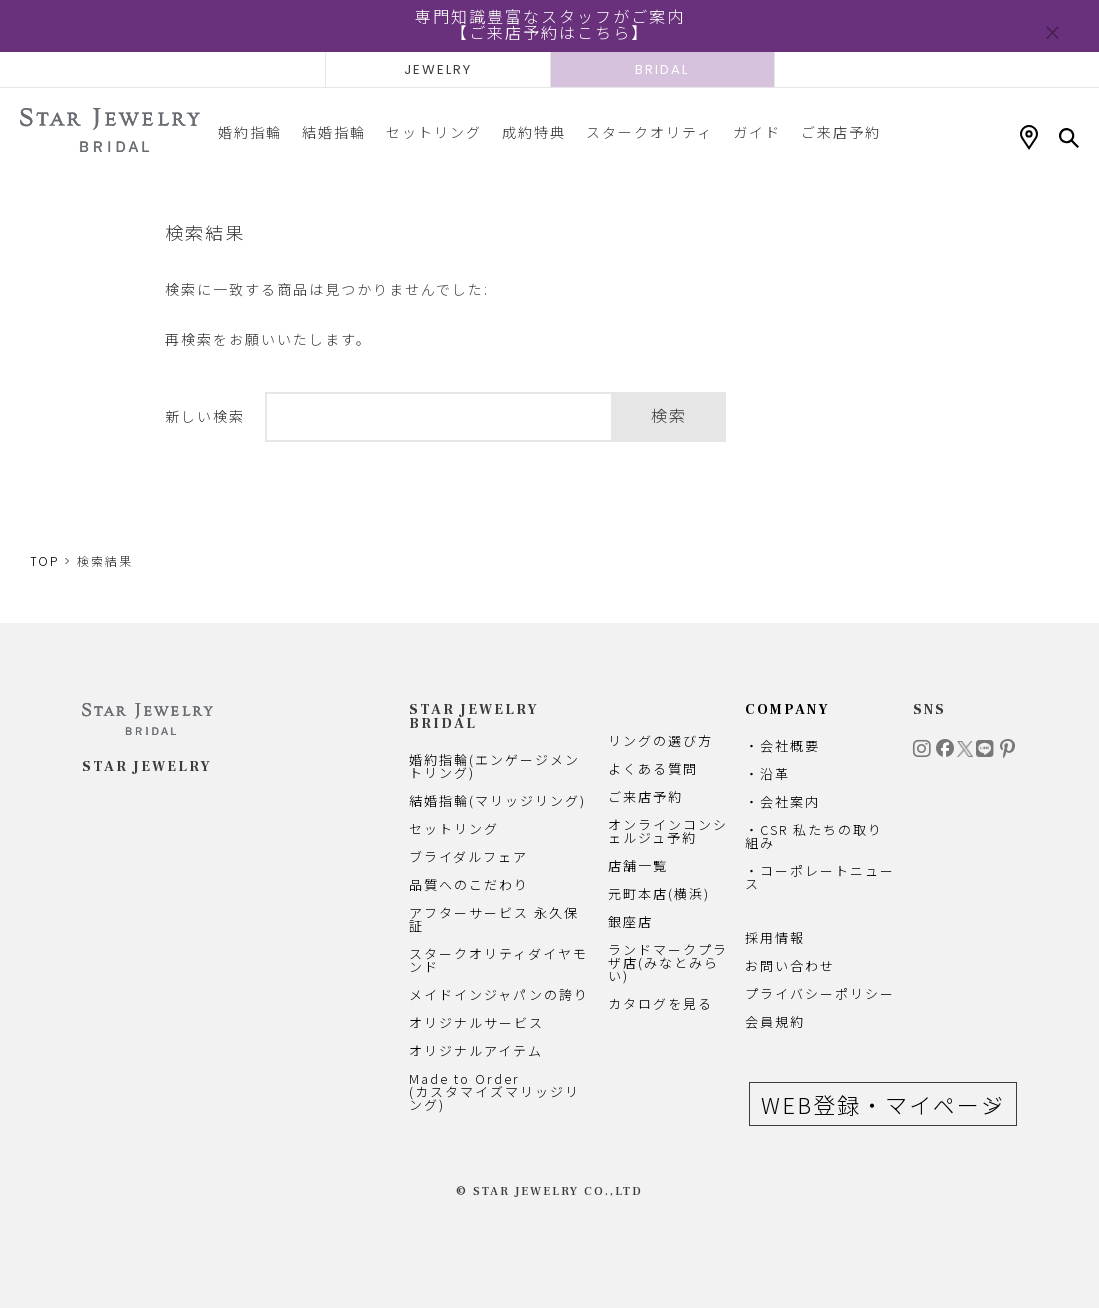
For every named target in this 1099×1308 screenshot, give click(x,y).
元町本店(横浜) (659, 893)
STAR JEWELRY (147, 767)
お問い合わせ (790, 965)
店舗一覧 (638, 865)
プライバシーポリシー (820, 993)
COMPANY (787, 710)
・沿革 (767, 773)
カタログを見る (660, 1003)
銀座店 (630, 921)
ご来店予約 (841, 132)
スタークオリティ (649, 132)
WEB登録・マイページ (883, 1104)
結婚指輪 (334, 132)
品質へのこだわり (469, 884)
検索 (669, 416)
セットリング (434, 132)
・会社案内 (782, 801)
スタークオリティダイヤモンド (498, 960)
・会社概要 (782, 745)
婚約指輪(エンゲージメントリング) (494, 766)
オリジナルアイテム (476, 1050)
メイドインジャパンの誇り (499, 994)
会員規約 (775, 1021)
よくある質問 (653, 768)
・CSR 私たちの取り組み (814, 836)
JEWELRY (438, 69)
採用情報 (775, 937)
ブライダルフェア (468, 856)
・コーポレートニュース (820, 877)
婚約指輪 (250, 132)
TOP (44, 561)
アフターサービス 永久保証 (494, 919)
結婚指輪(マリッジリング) (497, 800)
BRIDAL (662, 69)
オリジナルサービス (476, 1022)
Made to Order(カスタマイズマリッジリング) (494, 1091)
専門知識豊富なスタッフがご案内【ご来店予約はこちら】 (550, 25)
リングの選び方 (660, 740)
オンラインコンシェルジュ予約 (668, 831)
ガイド (757, 132)
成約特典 (534, 132)
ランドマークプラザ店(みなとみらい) (668, 962)
